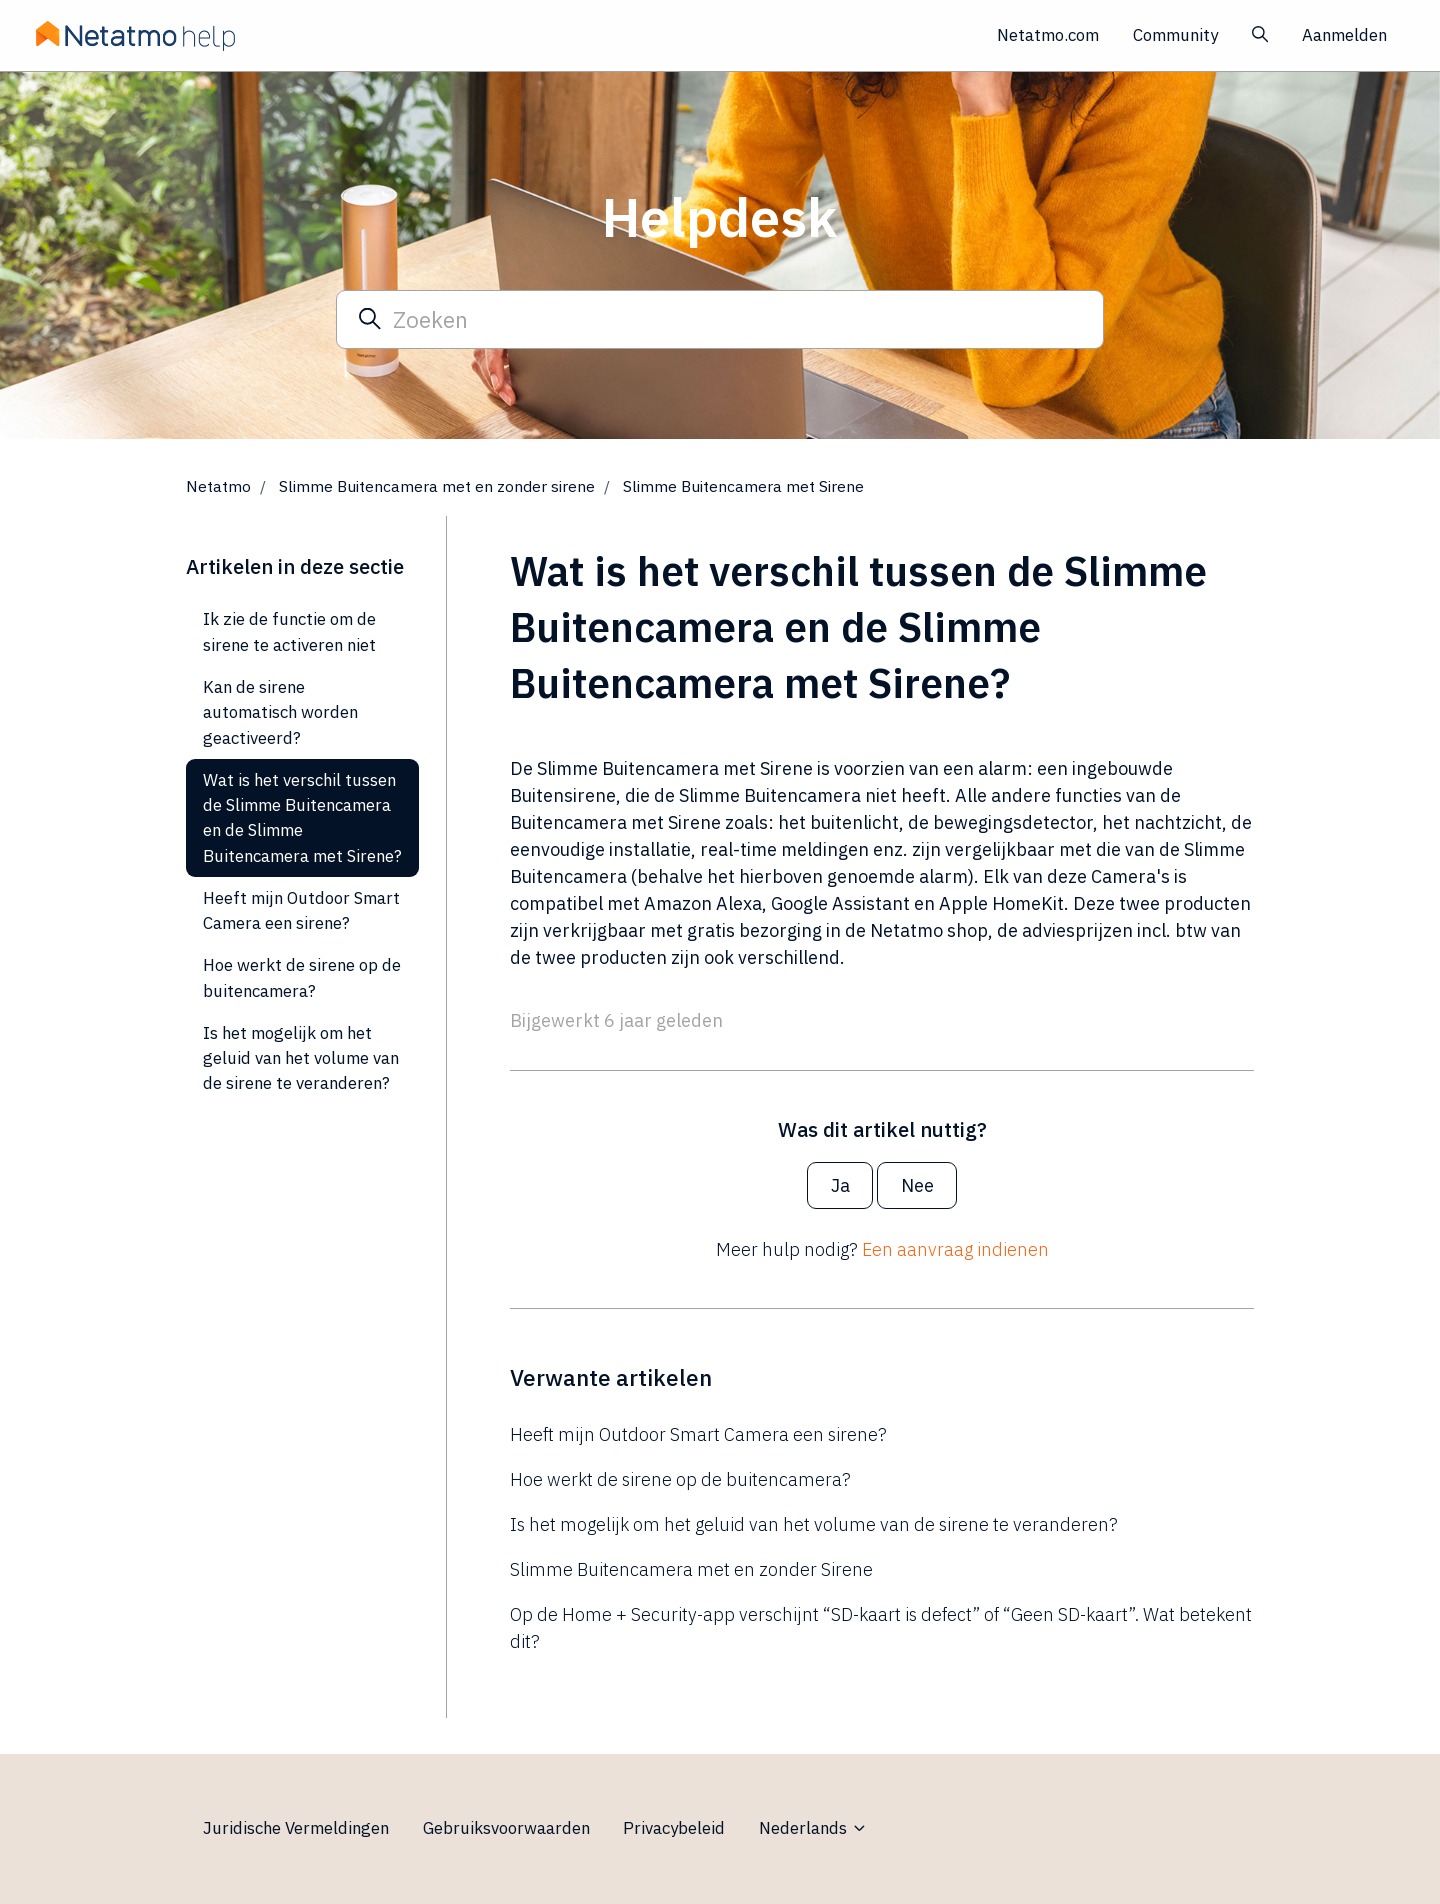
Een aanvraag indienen (955, 1249)
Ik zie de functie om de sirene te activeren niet (289, 631)
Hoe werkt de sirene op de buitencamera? (680, 1479)
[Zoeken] (720, 319)
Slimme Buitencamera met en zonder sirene (437, 486)
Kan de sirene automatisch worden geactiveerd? (280, 712)
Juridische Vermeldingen (296, 1828)
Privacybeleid (674, 1828)
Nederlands (813, 1828)
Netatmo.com (1048, 35)
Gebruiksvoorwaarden (506, 1828)
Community (1175, 35)
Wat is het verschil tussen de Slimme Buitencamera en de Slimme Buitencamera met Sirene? (302, 818)
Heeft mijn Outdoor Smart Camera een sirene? (698, 1434)
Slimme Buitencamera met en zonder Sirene (691, 1569)
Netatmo (218, 486)
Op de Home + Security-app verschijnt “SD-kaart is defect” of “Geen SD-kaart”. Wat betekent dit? (881, 1628)
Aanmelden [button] (1344, 35)
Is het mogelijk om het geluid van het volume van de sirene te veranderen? (814, 1524)
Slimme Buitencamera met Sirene (743, 486)
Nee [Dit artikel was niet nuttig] (917, 1185)
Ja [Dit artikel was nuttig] (840, 1185)
